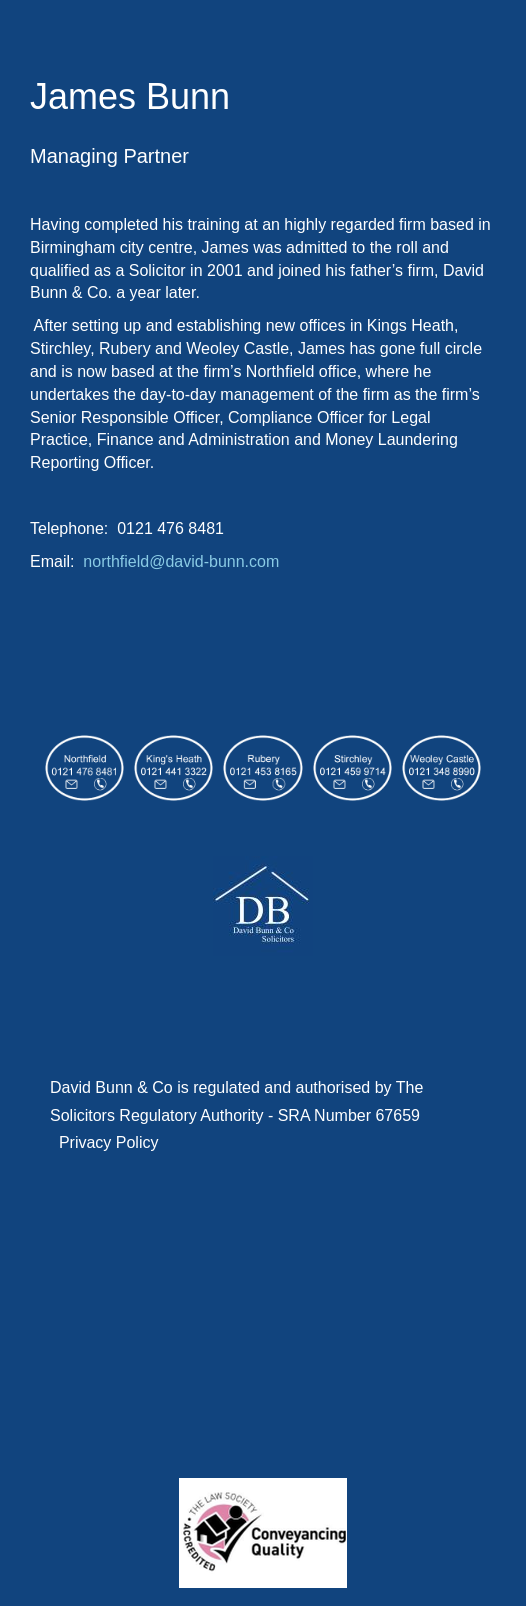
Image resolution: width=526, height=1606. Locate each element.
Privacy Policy (109, 1142)
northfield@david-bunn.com (181, 561)
